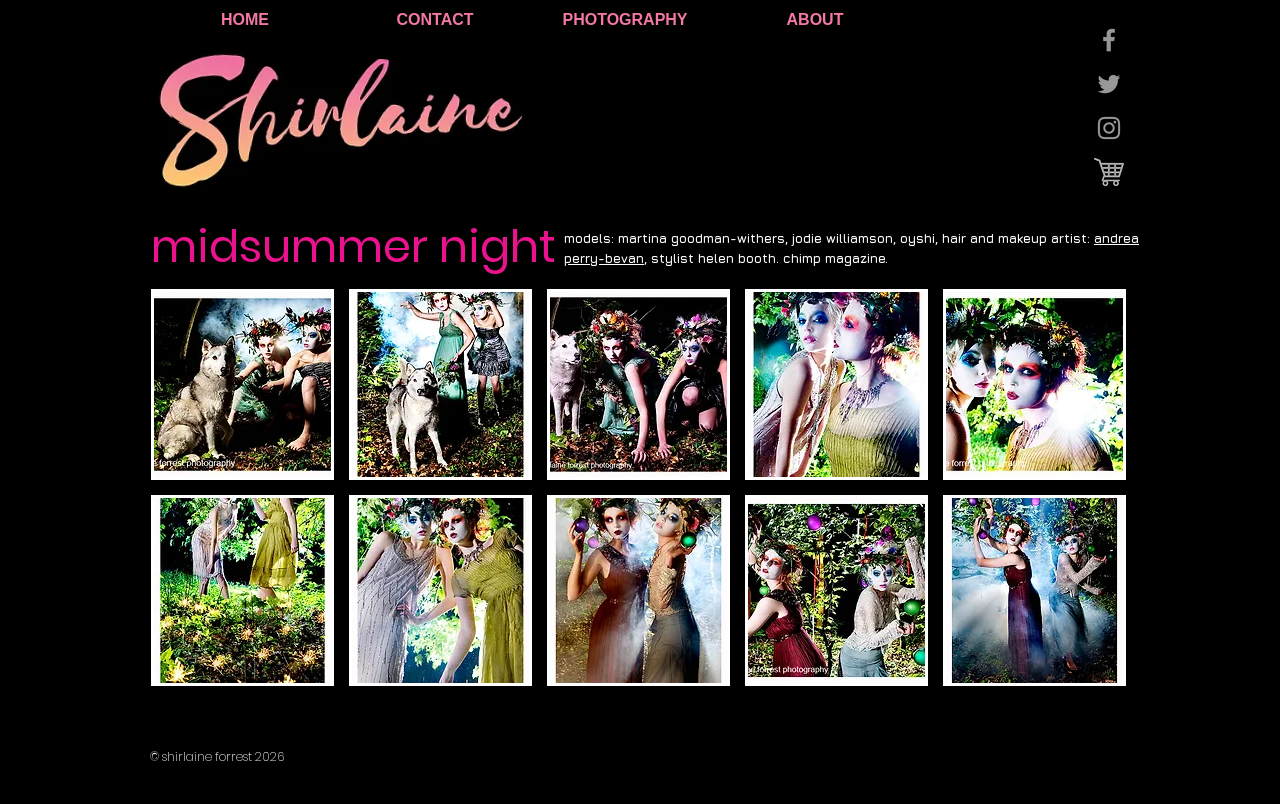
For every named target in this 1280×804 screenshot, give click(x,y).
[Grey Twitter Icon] (1109, 84)
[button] (242, 384)
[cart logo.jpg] (1109, 172)
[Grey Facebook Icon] (1109, 40)
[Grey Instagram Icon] (1109, 128)
